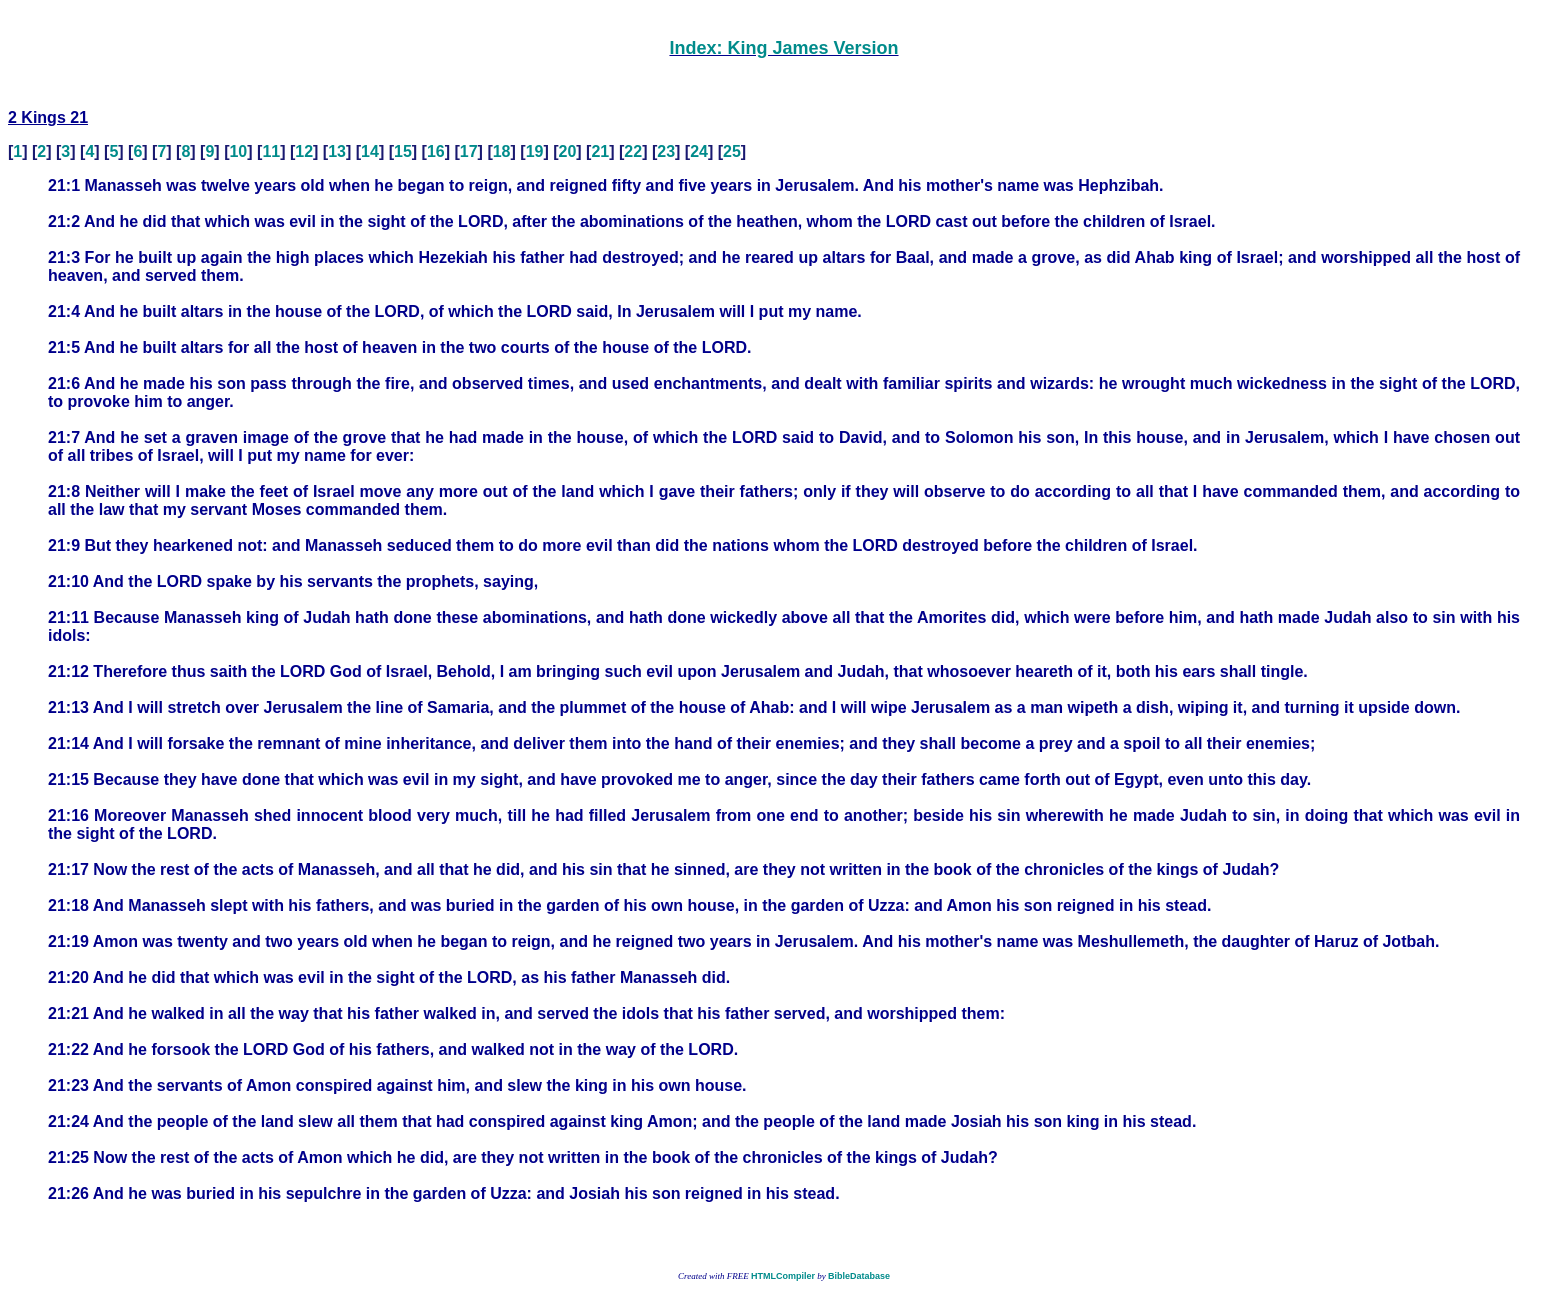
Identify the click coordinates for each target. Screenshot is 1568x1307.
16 (436, 151)
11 (271, 151)
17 (469, 151)
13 (337, 151)
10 (238, 151)
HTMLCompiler (783, 1276)
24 (699, 151)
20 (568, 151)
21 (600, 151)
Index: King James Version (783, 48)
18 (502, 151)
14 (370, 151)
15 (403, 151)
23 (666, 151)
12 (304, 151)
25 (732, 151)
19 (535, 151)
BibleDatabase (859, 1276)
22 (633, 151)
